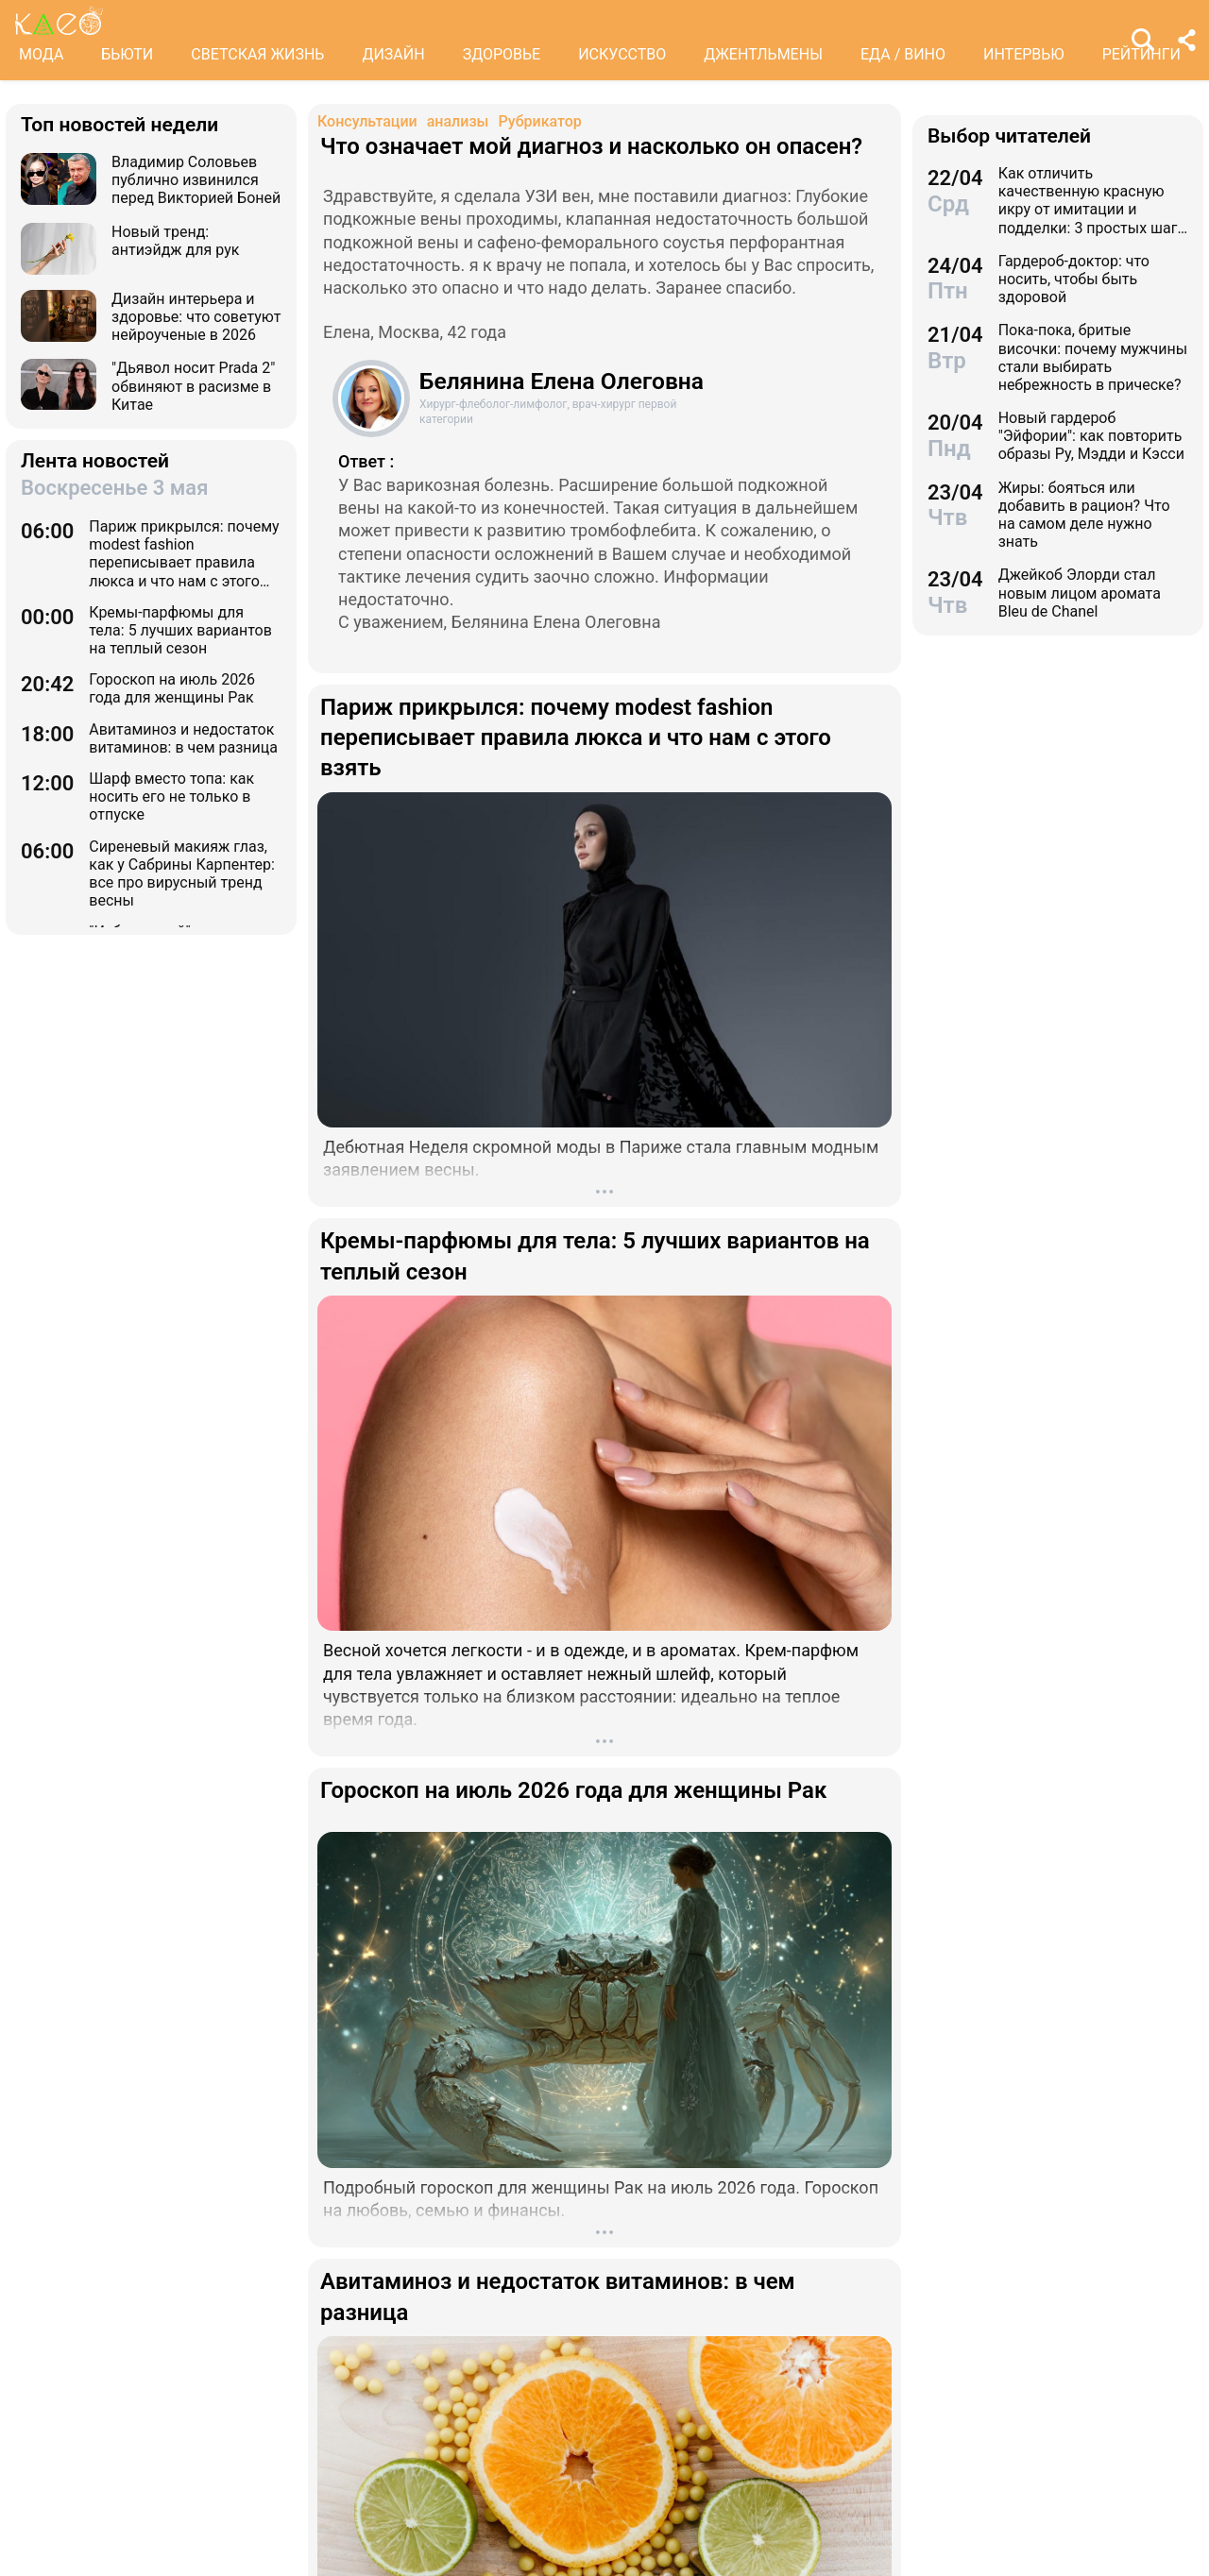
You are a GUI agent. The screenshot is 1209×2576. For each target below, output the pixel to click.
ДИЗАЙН (393, 54)
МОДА (41, 54)
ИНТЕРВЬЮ (1023, 54)
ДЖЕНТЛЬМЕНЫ (763, 54)
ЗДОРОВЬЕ (502, 54)
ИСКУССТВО (622, 54)
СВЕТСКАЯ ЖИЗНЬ (257, 54)
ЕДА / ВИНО (902, 54)
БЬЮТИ (127, 54)
